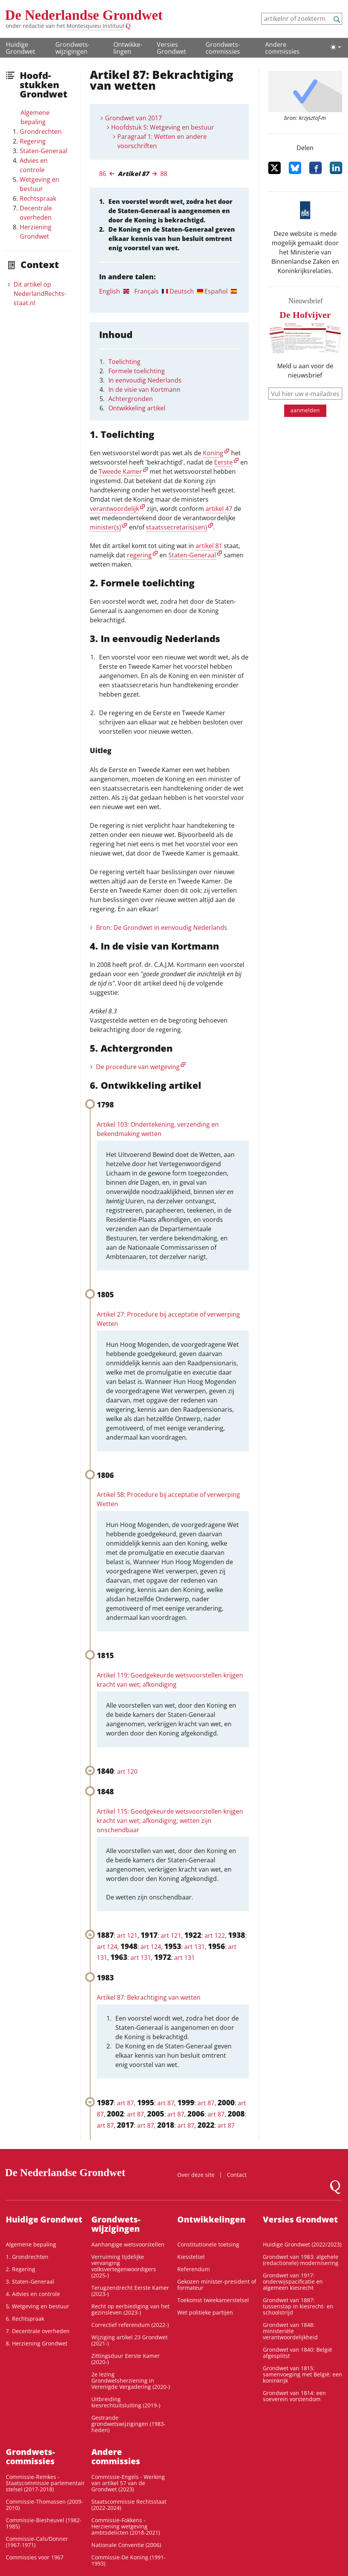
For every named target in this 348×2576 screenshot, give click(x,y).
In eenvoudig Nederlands (145, 380)
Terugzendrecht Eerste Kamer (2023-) (130, 2291)
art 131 (194, 1946)
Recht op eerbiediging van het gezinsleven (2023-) (130, 2309)
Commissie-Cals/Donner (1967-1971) (37, 2542)
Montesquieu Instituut (96, 25)
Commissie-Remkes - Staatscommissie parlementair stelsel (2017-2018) (45, 2483)
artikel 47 (219, 508)
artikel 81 (208, 546)
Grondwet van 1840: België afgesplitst (297, 2352)
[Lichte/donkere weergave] (335, 47)
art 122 (214, 1935)
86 (102, 173)
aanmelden (305, 410)
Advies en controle (34, 165)
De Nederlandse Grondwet (84, 15)
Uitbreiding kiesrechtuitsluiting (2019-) (125, 2402)
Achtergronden (130, 399)
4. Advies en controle (33, 2294)
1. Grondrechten (27, 2256)
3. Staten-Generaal (30, 2281)
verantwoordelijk (114, 508)
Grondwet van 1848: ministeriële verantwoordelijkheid (290, 2331)
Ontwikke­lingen (127, 48)
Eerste (223, 462)
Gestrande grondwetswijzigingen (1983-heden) (128, 2424)
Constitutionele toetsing (208, 2244)
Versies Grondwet (171, 48)
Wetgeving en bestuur (39, 184)
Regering (33, 141)
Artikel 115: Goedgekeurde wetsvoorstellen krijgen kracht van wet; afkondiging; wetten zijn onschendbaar (170, 1820)
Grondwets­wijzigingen (72, 48)
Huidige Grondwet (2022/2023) (302, 2244)
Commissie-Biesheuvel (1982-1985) (44, 2523)
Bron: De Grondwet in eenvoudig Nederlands (161, 927)
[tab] (116, 291)
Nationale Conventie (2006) (126, 2545)
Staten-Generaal (43, 151)
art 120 (127, 1771)
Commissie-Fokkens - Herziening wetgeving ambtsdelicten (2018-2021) (125, 2526)
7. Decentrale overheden (38, 2331)
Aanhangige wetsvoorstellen (128, 2244)
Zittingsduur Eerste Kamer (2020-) (125, 2359)
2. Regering (20, 2269)
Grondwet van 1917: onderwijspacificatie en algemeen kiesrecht (293, 2281)
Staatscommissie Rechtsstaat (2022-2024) (128, 2504)
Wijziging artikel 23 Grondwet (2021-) (129, 2340)
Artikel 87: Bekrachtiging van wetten (149, 1997)
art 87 (125, 2103)
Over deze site (195, 2174)
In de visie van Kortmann (144, 389)
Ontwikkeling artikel (136, 408)
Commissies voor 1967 (34, 2557)
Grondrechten (41, 131)
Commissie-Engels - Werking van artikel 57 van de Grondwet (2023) (128, 2483)
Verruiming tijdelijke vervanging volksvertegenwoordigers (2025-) (123, 2266)
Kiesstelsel (191, 2256)
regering (139, 555)
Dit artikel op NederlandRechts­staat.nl (40, 293)
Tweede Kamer (120, 471)
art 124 (107, 1946)
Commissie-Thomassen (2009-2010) (44, 2504)
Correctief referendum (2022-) (130, 2324)
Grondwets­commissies (223, 48)
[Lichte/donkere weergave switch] (335, 47)
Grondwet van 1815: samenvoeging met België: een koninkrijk (302, 2374)
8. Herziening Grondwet (36, 2343)
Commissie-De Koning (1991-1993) (128, 2560)
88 (163, 173)
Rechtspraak (38, 198)
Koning (213, 453)
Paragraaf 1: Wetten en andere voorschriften (162, 141)
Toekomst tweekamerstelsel (213, 2300)
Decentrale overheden (36, 213)
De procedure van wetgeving (138, 1067)
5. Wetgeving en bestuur (37, 2306)
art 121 (127, 1935)
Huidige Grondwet (20, 48)
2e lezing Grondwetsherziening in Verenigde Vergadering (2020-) (130, 2380)
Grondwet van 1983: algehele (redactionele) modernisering (300, 2260)
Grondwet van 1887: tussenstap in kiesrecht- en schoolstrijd (298, 2306)
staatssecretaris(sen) (176, 527)
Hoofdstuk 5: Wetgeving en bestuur (162, 127)
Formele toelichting (136, 371)
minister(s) (105, 527)
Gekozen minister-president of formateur (216, 2284)
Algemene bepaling (35, 117)
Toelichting (124, 361)
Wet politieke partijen (205, 2312)
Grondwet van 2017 (133, 118)
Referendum (193, 2269)
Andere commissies (282, 48)
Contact (237, 2174)
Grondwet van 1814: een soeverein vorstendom (294, 2396)
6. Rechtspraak (25, 2318)
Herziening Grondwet (35, 232)
